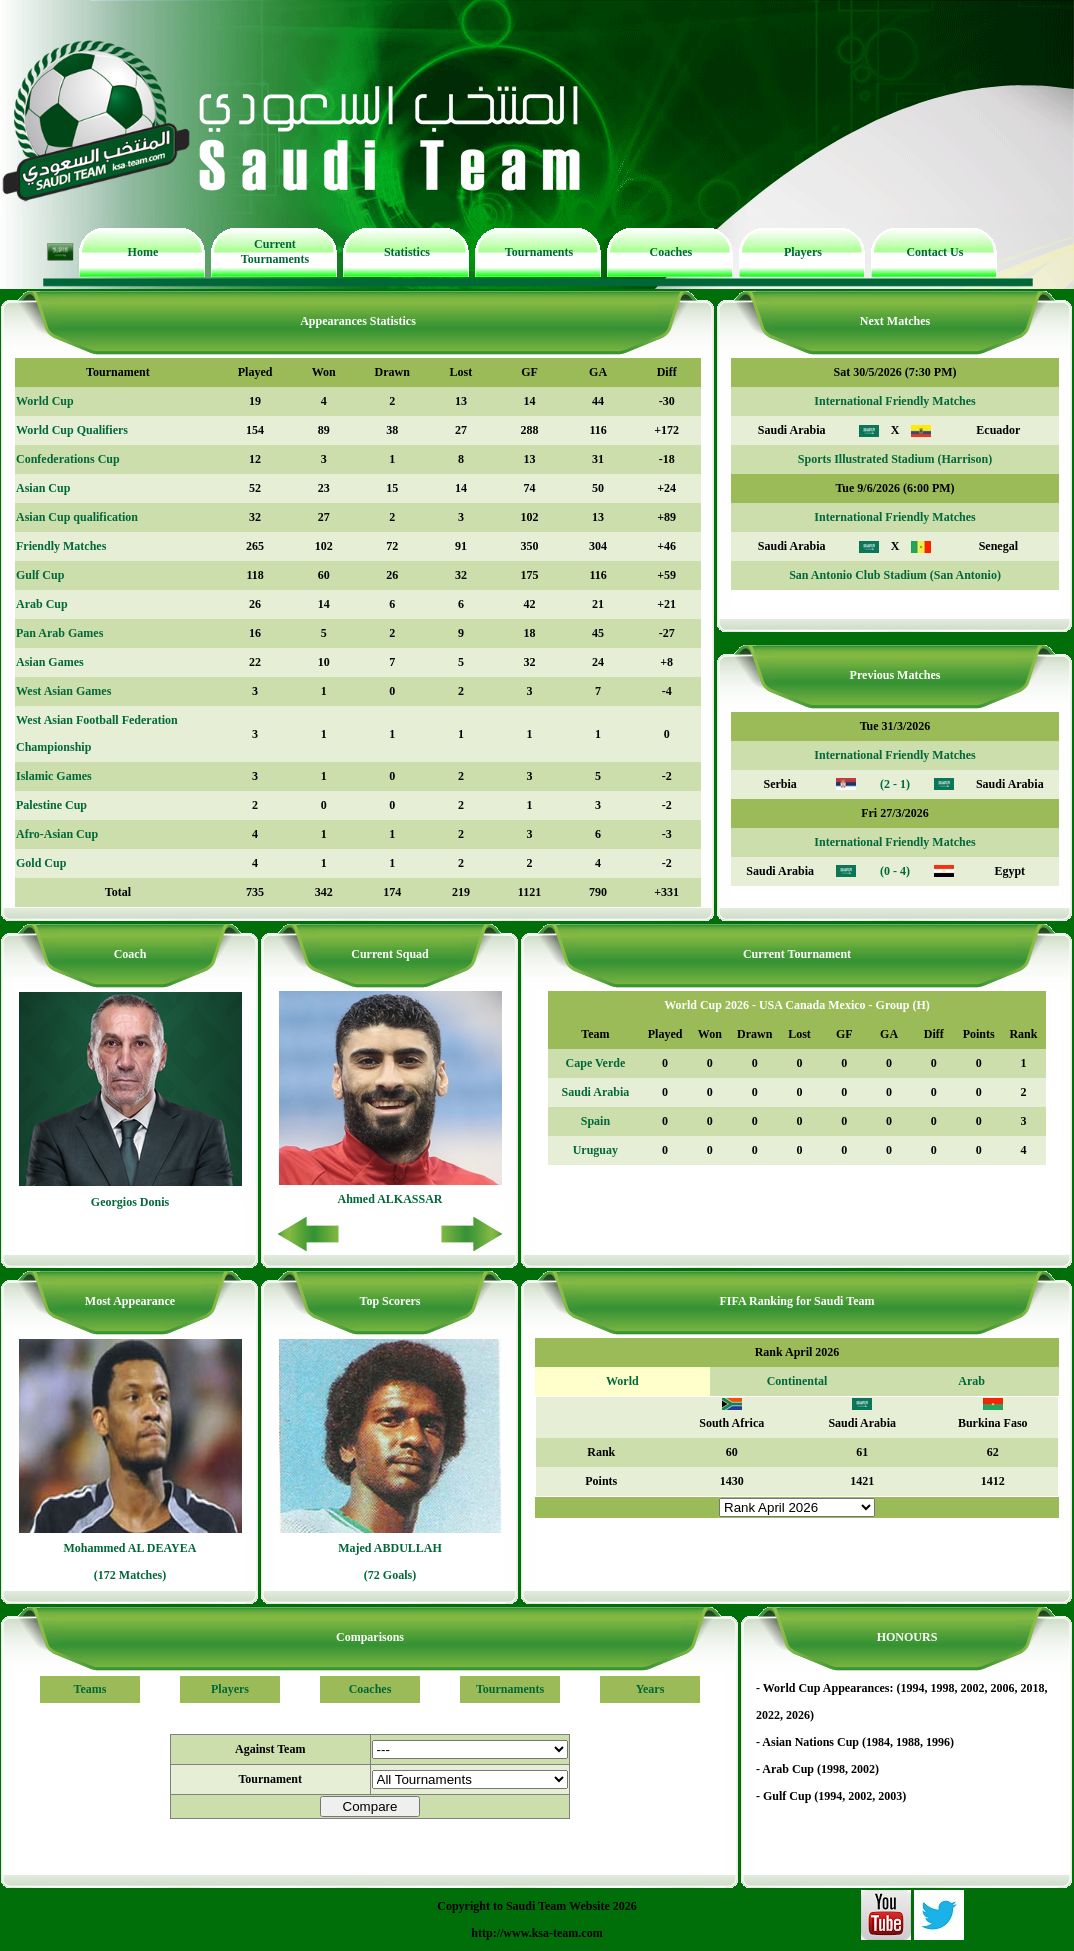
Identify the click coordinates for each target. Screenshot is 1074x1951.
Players (803, 252)
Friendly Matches (61, 546)
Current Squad (389, 954)
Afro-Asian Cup (57, 834)
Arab (971, 1381)
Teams (90, 1689)
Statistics (407, 252)
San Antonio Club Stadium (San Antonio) (895, 575)
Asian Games (50, 662)
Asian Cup (43, 488)
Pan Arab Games (59, 633)
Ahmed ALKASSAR (389, 1199)
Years (650, 1689)
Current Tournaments (275, 251)
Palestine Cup (51, 805)
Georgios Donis (130, 1202)
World (622, 1381)
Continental (797, 1381)
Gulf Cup (40, 575)
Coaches (671, 252)
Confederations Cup (68, 459)
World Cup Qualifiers (72, 430)
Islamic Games (54, 776)
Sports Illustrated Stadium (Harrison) (895, 459)
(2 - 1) (895, 784)
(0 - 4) (895, 871)
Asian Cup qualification (77, 517)
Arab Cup (42, 604)
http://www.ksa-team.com (536, 1933)
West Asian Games (63, 691)
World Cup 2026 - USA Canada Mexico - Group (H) (796, 1005)
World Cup (45, 401)
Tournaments (539, 252)
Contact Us (934, 252)
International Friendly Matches (894, 401)
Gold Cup (41, 863)
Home (143, 252)
